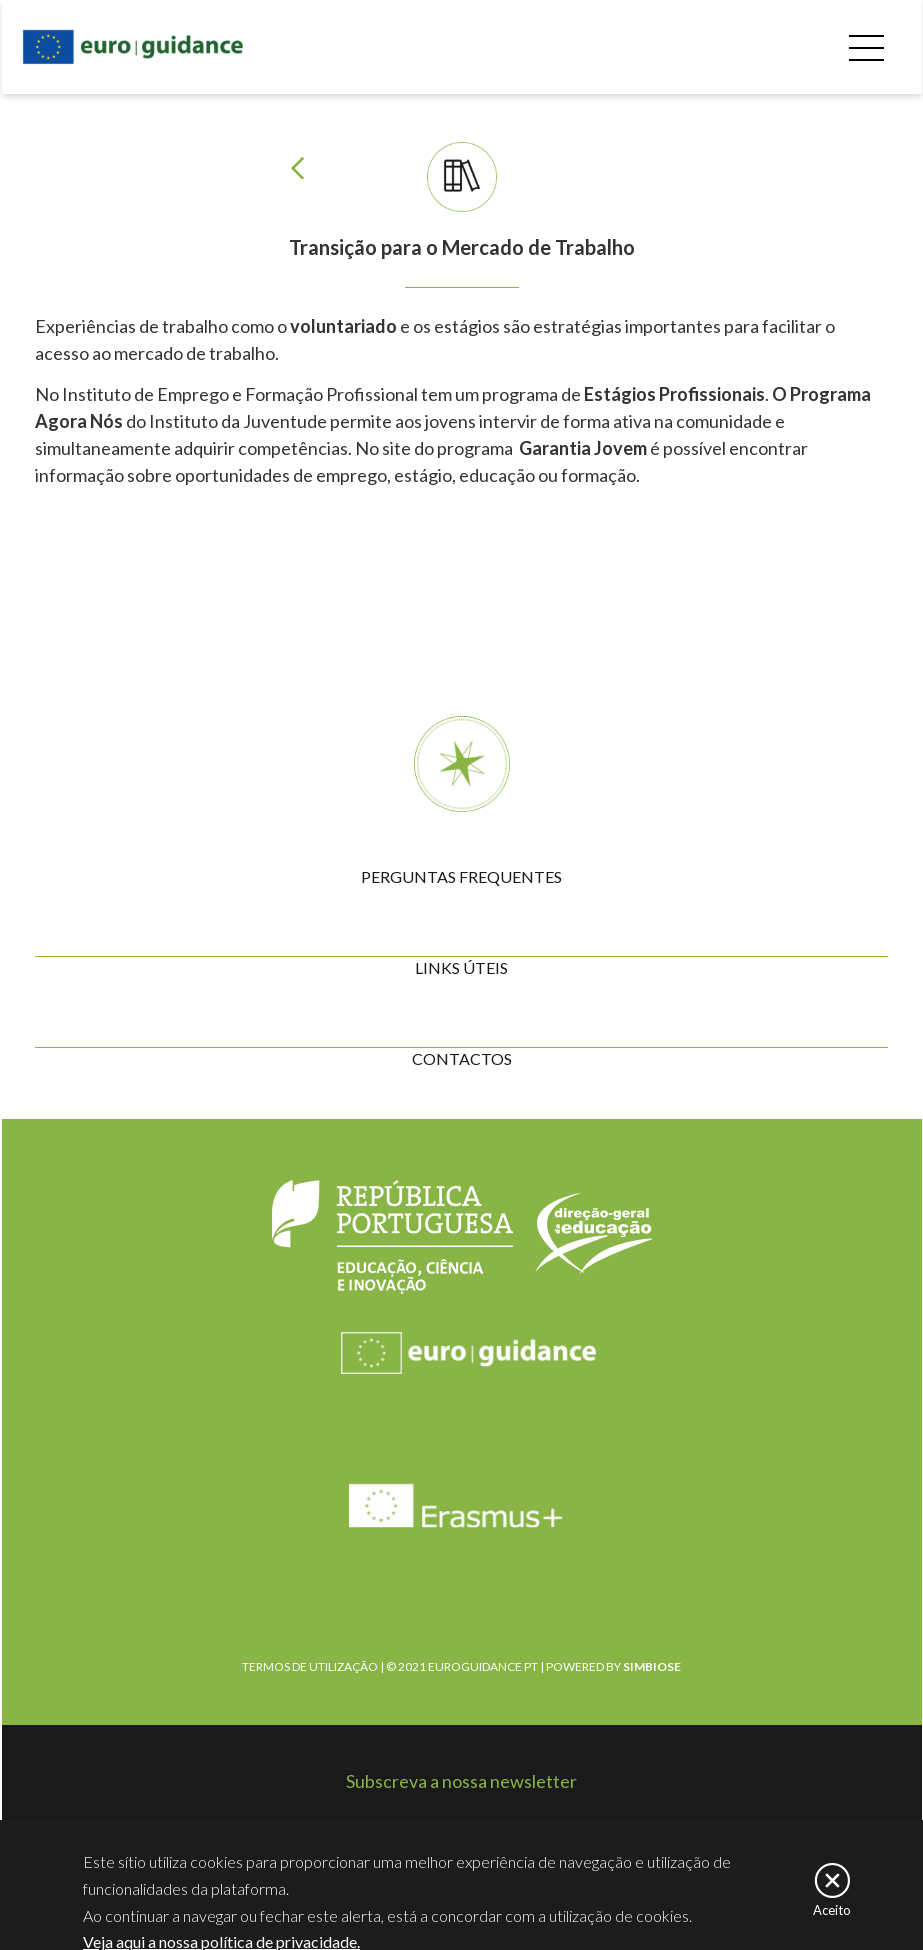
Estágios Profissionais (674, 394)
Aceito (832, 1913)
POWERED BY (613, 1666)
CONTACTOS (462, 1058)
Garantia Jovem (581, 448)
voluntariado (345, 326)
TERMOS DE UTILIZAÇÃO (310, 1666)
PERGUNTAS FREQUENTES (461, 876)
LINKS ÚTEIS (461, 967)
